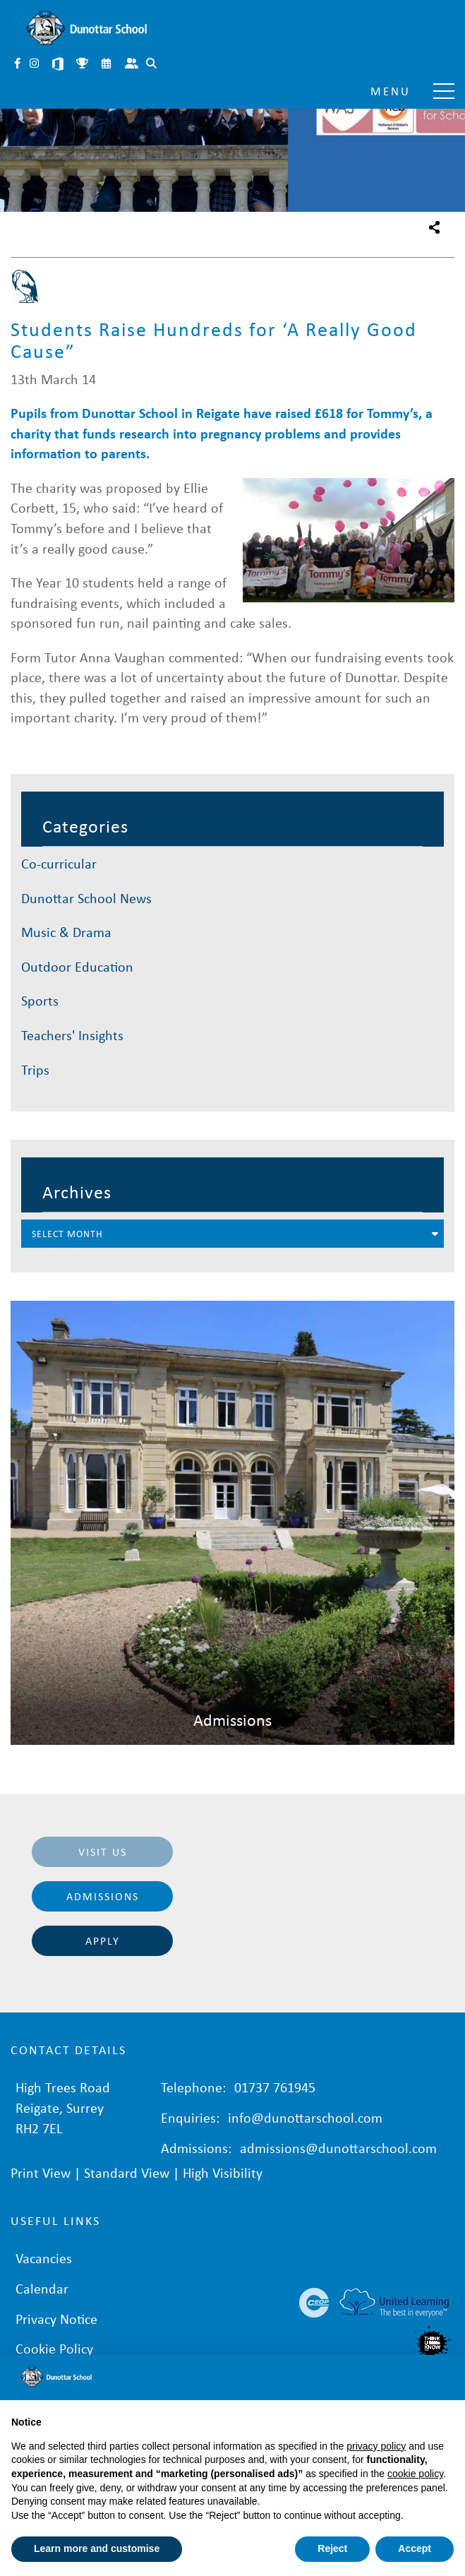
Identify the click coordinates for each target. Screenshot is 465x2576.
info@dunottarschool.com (305, 2117)
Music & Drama (66, 931)
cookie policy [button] (415, 2473)
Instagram (35, 65)
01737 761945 (274, 2087)
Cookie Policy (54, 2348)
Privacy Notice (56, 2318)
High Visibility (222, 2172)
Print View (41, 2172)
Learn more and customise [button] (96, 2548)
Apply (102, 1940)
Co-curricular (59, 863)
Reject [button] (332, 2548)
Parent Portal (132, 65)
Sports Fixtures (83, 65)
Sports (40, 1000)
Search (152, 65)
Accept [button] (414, 2548)
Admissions (102, 1896)
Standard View (126, 2172)
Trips (35, 1069)
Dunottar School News (86, 897)
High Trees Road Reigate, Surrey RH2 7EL (63, 2107)
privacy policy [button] (376, 2446)
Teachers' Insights (72, 1034)
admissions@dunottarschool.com (338, 2147)
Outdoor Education (77, 966)
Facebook (18, 65)
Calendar (107, 65)
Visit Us (102, 1851)
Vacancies (44, 2257)
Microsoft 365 (59, 65)
